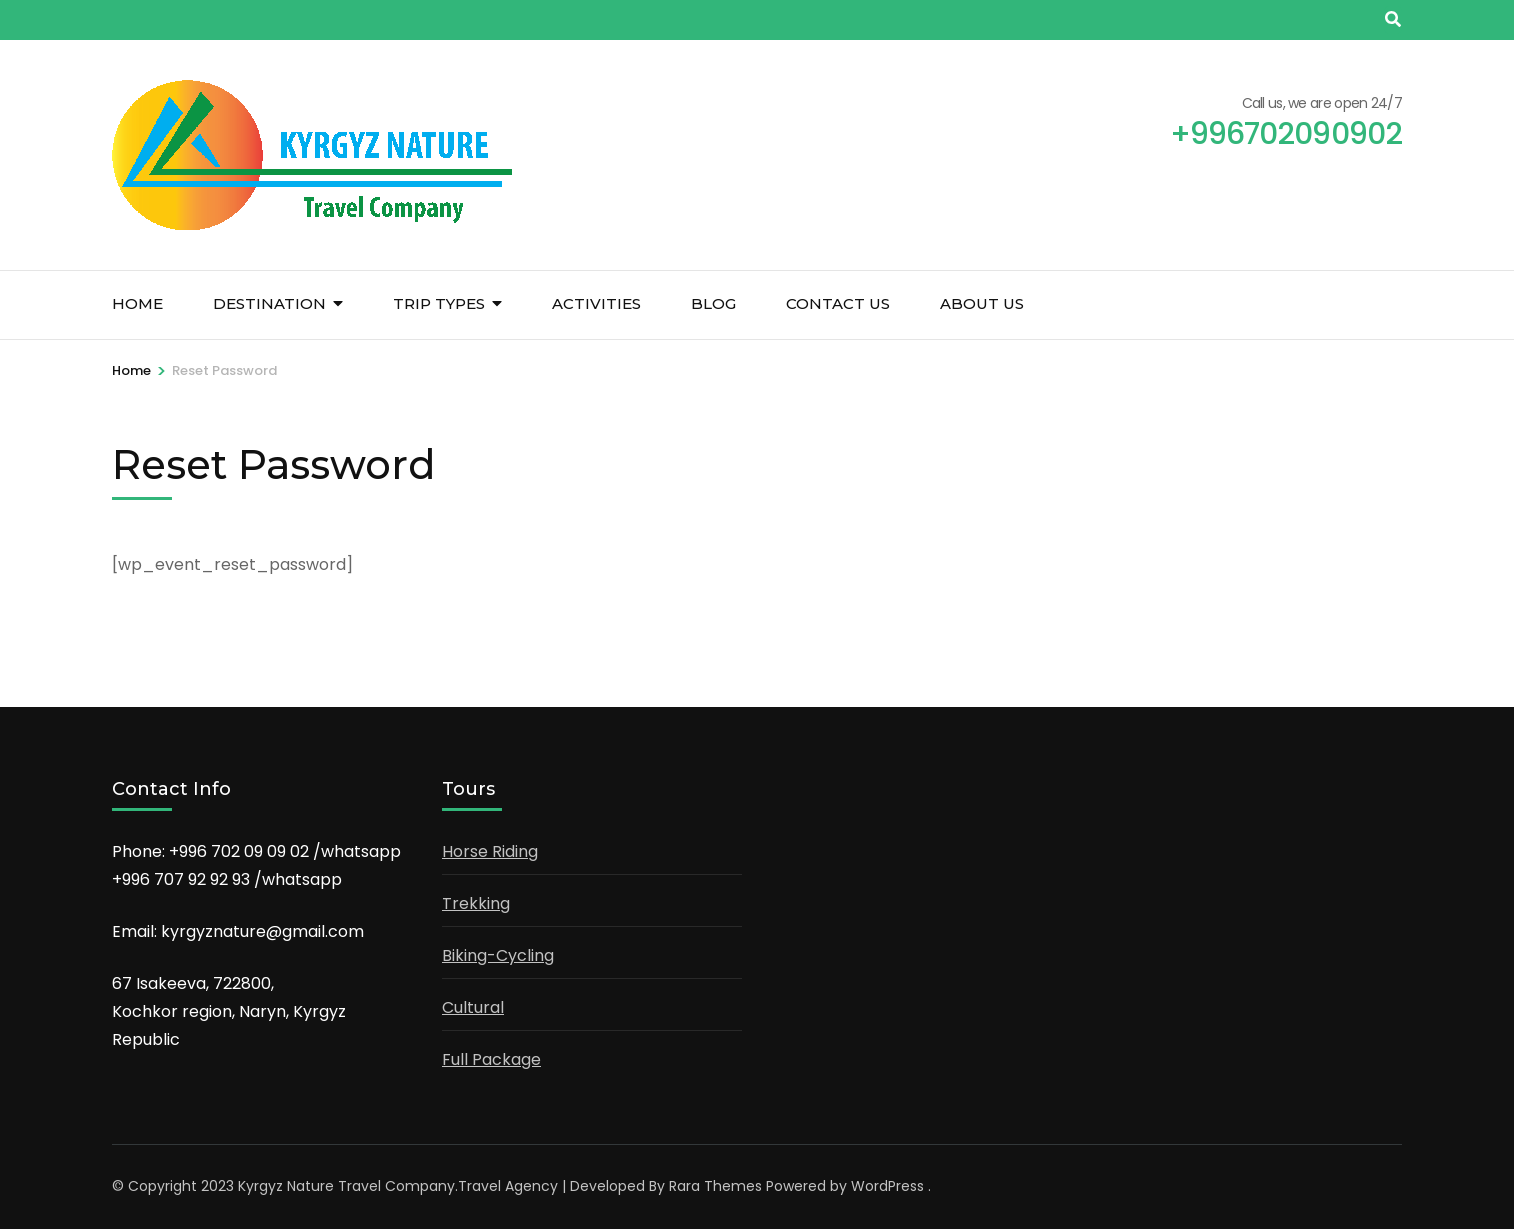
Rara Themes (715, 1186)
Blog (713, 303)
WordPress (887, 1186)
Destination (269, 303)
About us (982, 303)
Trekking (476, 903)
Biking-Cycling (498, 955)
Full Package (491, 1059)
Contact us (838, 303)
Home (137, 303)
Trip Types (439, 303)
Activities (596, 303)
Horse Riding (490, 851)
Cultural (473, 1007)
